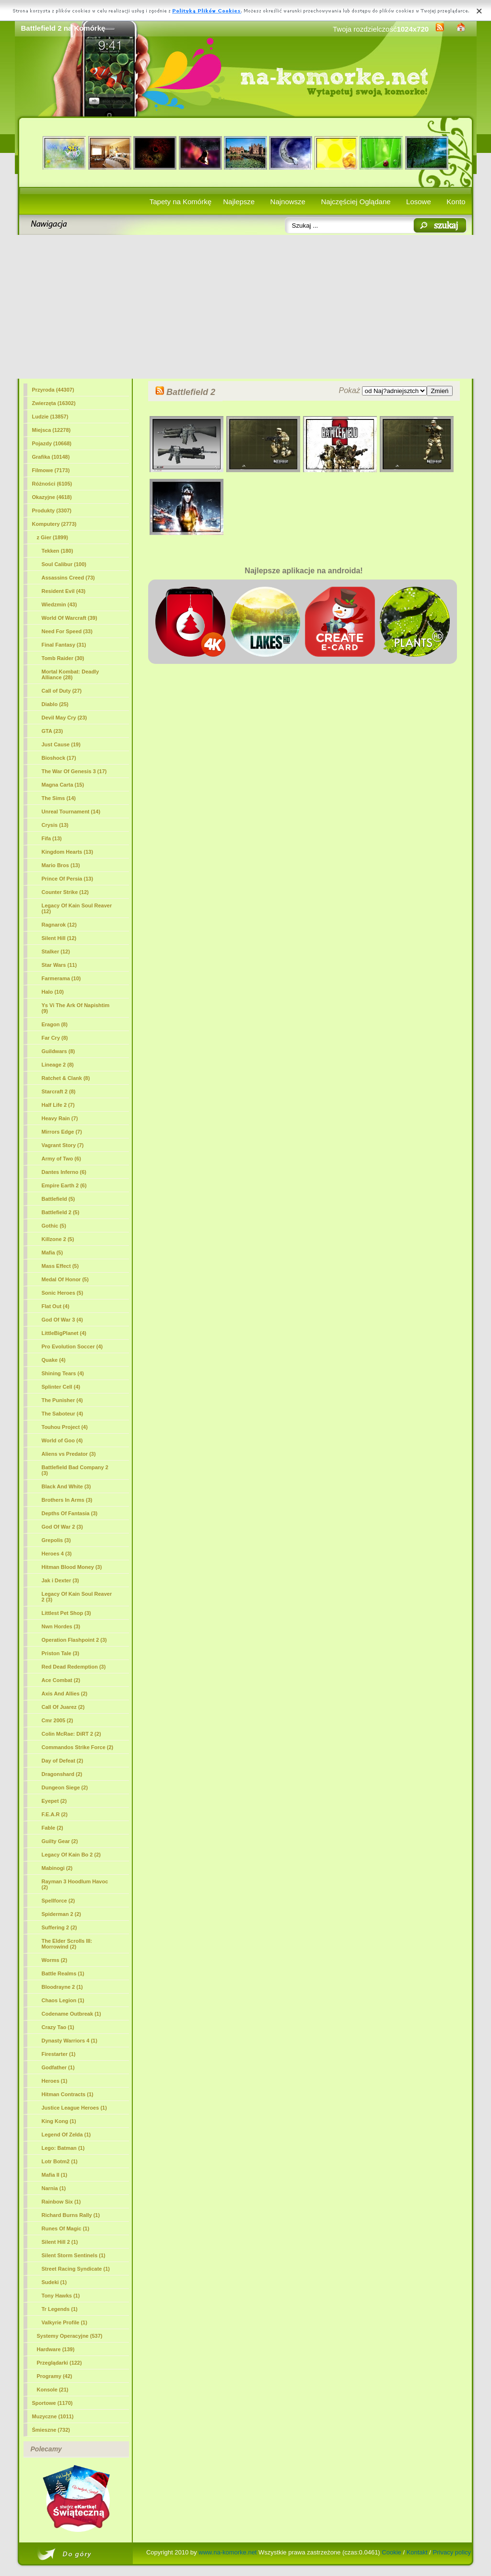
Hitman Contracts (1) (68, 2094)
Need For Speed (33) (67, 631)
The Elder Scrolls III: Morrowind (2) (67, 1943)
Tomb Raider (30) (63, 658)
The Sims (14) (59, 798)
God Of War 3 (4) (62, 1320)
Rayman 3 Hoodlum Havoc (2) (75, 1884)
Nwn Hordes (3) (61, 1626)
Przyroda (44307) (53, 390)
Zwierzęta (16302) (54, 403)
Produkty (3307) (52, 510)
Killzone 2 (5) (58, 1239)
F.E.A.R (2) (55, 1814)
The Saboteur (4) (62, 1413)
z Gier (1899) (52, 537)
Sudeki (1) (54, 2282)
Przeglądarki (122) (59, 2363)
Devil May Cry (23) (64, 717)
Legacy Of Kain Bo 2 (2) (71, 1854)
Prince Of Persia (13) (68, 879)
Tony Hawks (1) (61, 2295)
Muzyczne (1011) (53, 2416)
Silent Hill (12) (59, 938)
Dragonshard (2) (62, 1774)
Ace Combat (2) (61, 1680)
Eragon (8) (55, 1024)
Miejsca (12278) (51, 430)
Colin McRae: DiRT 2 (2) (71, 1734)
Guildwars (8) (58, 1051)
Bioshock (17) (59, 758)
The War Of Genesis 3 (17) (74, 771)
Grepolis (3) (56, 1540)
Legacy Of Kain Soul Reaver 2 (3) (77, 1596)
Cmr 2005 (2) (57, 1720)
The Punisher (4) (62, 1400)
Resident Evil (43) (64, 591)
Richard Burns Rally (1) (71, 2215)
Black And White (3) (66, 1486)
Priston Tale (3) (61, 1653)
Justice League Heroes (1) (74, 2108)
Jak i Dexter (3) (60, 1580)
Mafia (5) (52, 1252)
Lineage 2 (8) (58, 1065)
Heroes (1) (55, 2081)
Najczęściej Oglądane (355, 201)
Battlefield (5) (58, 1199)
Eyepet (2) (54, 1801)
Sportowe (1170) (52, 2403)
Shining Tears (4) (63, 1373)
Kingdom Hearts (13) (68, 852)
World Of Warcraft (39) (69, 618)
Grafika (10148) (51, 457)
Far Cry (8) (55, 1038)
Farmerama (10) (61, 978)
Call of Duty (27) (62, 691)
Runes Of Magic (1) (66, 2228)
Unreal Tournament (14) (71, 811)
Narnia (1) (54, 2188)
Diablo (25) (55, 704)
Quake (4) (54, 1360)
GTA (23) (52, 731)
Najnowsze (287, 201)
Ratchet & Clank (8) (66, 1078)
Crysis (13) (55, 825)
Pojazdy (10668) (52, 443)
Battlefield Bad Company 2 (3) (75, 1470)
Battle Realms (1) (63, 1973)
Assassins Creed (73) (68, 577)
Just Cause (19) (61, 744)
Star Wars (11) (59, 965)
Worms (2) (55, 1960)
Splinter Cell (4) (61, 1387)
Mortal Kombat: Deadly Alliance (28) (70, 674)
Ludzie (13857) (50, 416)
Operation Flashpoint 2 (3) (74, 1640)
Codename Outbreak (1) (71, 2014)
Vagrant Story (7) (63, 1145)
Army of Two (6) (61, 1158)
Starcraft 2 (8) (59, 1091)
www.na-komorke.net (228, 2552)
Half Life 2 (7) (58, 1105)
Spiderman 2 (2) (62, 1914)
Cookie (391, 2552)
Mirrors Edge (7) (62, 1132)
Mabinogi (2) (57, 1868)
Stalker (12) (56, 951)
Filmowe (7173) (51, 470)
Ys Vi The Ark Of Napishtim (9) (76, 1008)
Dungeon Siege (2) (65, 1787)
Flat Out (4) (56, 1306)
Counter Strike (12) (65, 892)
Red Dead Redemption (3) (74, 1667)
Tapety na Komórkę (180, 201)
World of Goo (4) (62, 1440)
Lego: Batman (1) (63, 2148)
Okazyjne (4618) (52, 497)
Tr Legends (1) (60, 2309)
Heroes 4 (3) (57, 1553)
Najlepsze (239, 201)
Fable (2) (52, 1828)
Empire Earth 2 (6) (64, 1185)
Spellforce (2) (58, 1900)
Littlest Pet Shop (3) (66, 1613)
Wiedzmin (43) (59, 604)
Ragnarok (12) (59, 925)
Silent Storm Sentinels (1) (73, 2255)
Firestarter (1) (59, 2054)
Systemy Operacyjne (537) (70, 2336)
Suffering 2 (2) (59, 1927)
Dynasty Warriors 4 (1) (69, 2040)
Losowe (418, 201)
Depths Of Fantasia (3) (70, 1513)
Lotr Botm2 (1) (60, 2161)
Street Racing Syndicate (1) (76, 2269)
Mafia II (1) (55, 2175)
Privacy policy (452, 2552)
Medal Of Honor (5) (65, 1279)
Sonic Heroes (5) (62, 1293)
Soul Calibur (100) (64, 564)
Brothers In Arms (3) (67, 1500)
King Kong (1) (59, 2121)
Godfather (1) (58, 2067)
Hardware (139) (56, 2349)
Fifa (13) (52, 838)
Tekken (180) (57, 551)
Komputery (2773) (54, 524)
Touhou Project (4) (65, 1427)
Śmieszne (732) (51, 2430)
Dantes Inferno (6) (64, 1172)
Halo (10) (53, 992)
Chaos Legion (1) (63, 2000)
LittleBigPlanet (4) (64, 1333)
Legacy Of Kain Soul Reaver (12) (77, 908)
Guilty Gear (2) (60, 1841)
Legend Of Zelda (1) (66, 2134)
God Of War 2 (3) (62, 1527)
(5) (61, 1212)
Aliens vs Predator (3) (69, 1454)
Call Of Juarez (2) (63, 1707)
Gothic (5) (54, 1226)
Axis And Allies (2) (65, 1693)
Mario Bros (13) (61, 865)
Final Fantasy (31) (64, 645)
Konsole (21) (53, 2389)
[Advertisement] (246, 307)
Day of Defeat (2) (62, 1761)
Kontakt (417, 2552)
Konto (455, 201)
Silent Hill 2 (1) (60, 2242)
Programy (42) (54, 2376)
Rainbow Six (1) (61, 2202)
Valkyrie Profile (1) (64, 2322)
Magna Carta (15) (63, 785)
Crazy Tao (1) (58, 2027)
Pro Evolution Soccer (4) (72, 1346)
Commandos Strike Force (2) (78, 1747)
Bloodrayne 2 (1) (62, 1987)
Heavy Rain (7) (60, 1118)
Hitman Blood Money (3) (72, 1567)
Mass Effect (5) (60, 1266)
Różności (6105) (52, 484)
